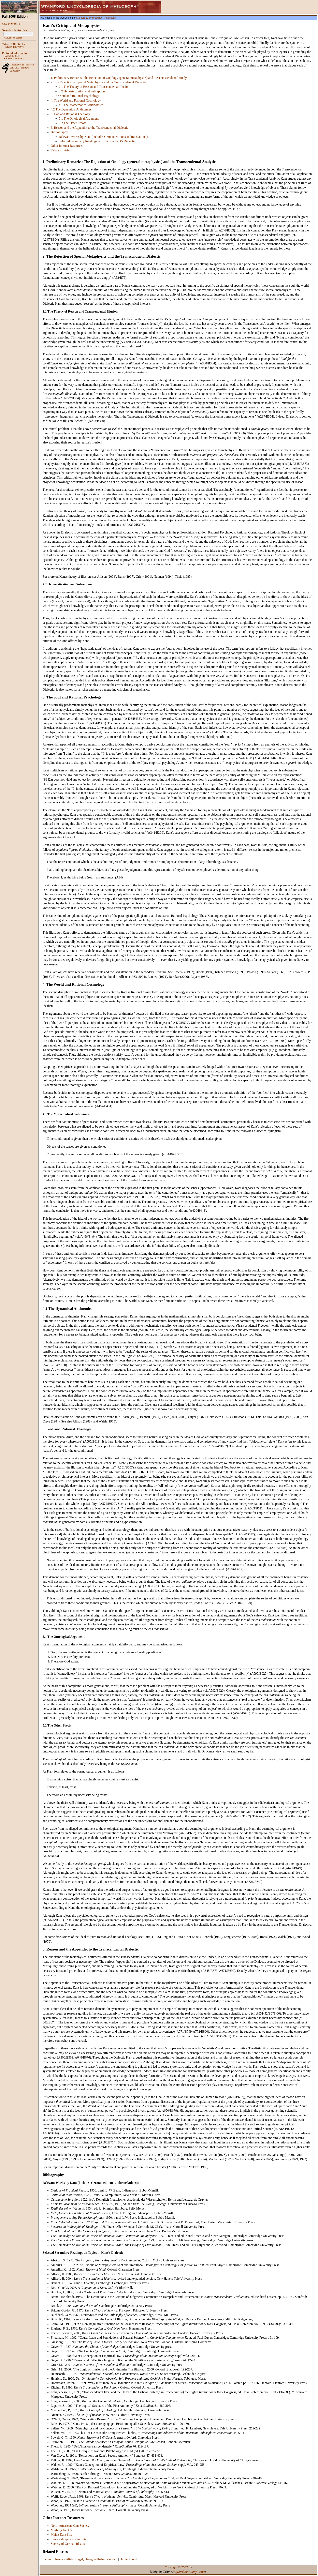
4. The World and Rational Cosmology (76, 100)
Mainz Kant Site (61, 2534)
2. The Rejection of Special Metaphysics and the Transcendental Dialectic (98, 82)
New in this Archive (14, 47)
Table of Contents (13, 44)
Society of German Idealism (69, 2543)
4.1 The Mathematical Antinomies (81, 105)
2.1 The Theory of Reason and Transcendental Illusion (94, 86)
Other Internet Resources (67, 145)
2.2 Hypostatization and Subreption (82, 91)
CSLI (17, 67)
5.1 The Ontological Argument (79, 118)
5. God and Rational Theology (70, 114)
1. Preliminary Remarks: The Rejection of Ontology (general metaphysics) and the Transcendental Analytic (120, 77)
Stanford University (19, 69)
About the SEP (12, 56)
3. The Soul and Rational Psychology (75, 95)
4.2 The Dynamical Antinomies (71, 109)
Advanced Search (13, 37)
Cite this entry (11, 23)
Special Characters (14, 58)
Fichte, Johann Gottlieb (58, 2559)
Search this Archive (14, 30)
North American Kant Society (70, 2525)
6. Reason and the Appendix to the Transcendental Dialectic (89, 127)
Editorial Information (15, 53)
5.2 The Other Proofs (72, 123)
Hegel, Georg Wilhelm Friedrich (96, 2559)
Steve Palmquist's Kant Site (69, 2539)
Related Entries (61, 150)
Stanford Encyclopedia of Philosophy (96, 17)
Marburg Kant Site (63, 2530)
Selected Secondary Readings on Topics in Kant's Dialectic (97, 141)
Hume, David (128, 2559)
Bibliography (59, 132)
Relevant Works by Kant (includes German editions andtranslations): (103, 136)
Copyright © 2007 (176, 2567)
